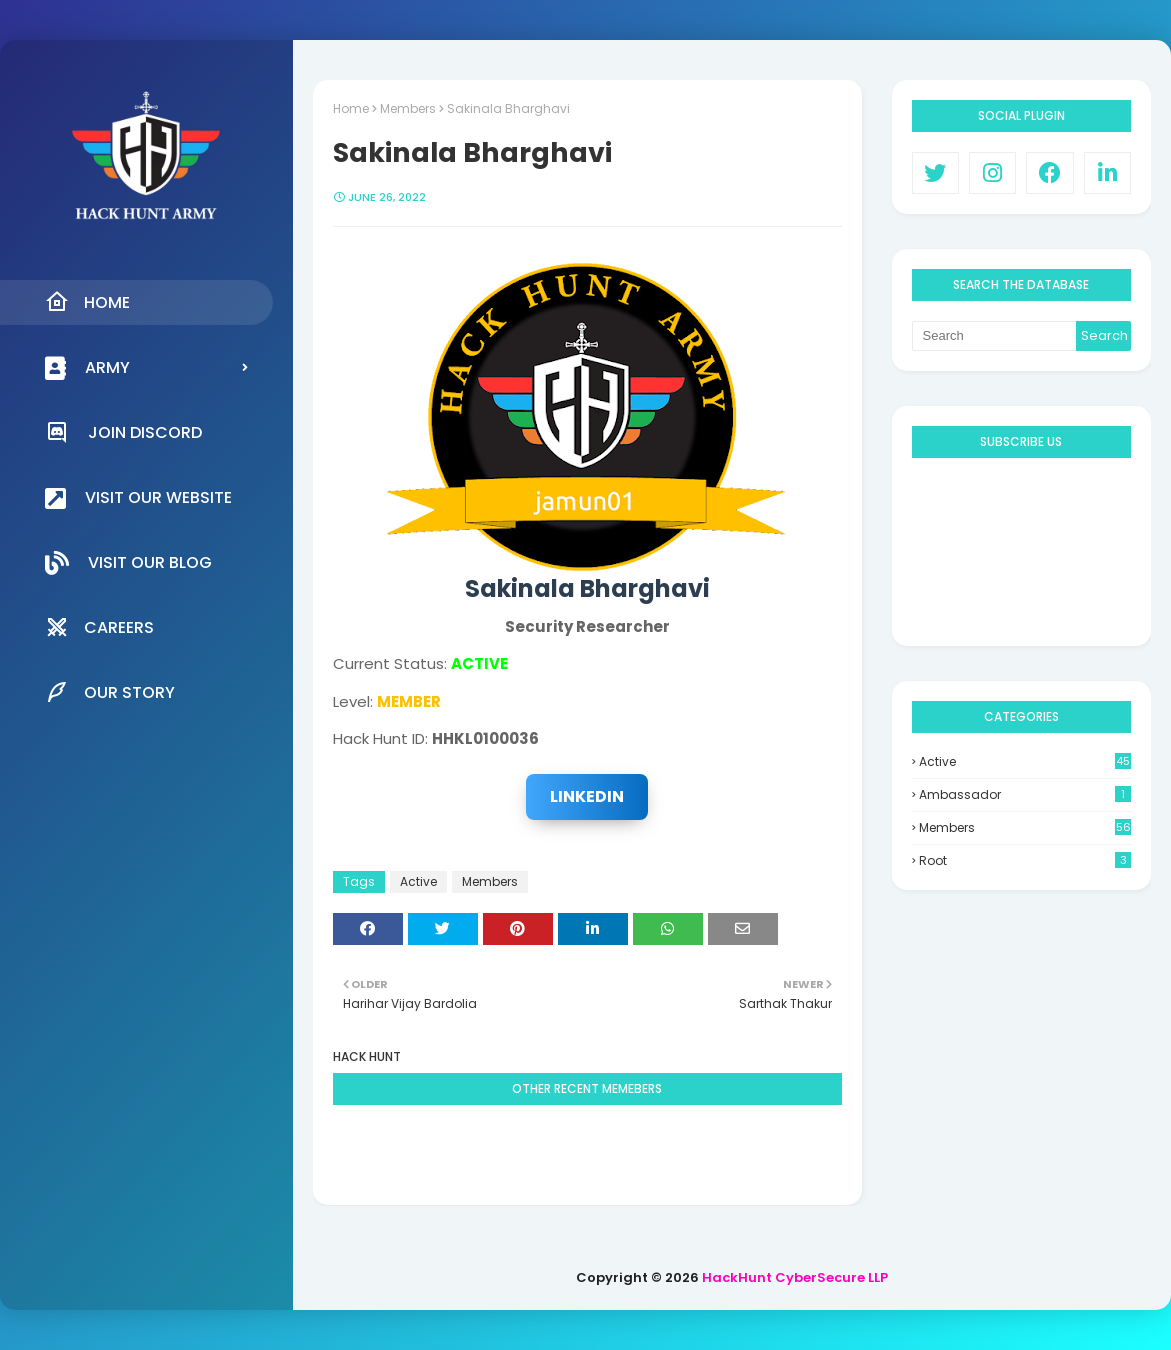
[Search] (994, 336)
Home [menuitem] (87, 302)
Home (351, 108)
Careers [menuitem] (99, 627)
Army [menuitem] (87, 368)
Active (418, 881)
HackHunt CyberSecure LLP (795, 1277)
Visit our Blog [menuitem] (128, 563)
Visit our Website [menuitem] (138, 498)
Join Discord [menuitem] (123, 432)
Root (1025, 860)
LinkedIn (587, 796)
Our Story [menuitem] (110, 692)
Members (408, 108)
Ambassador (1025, 794)
